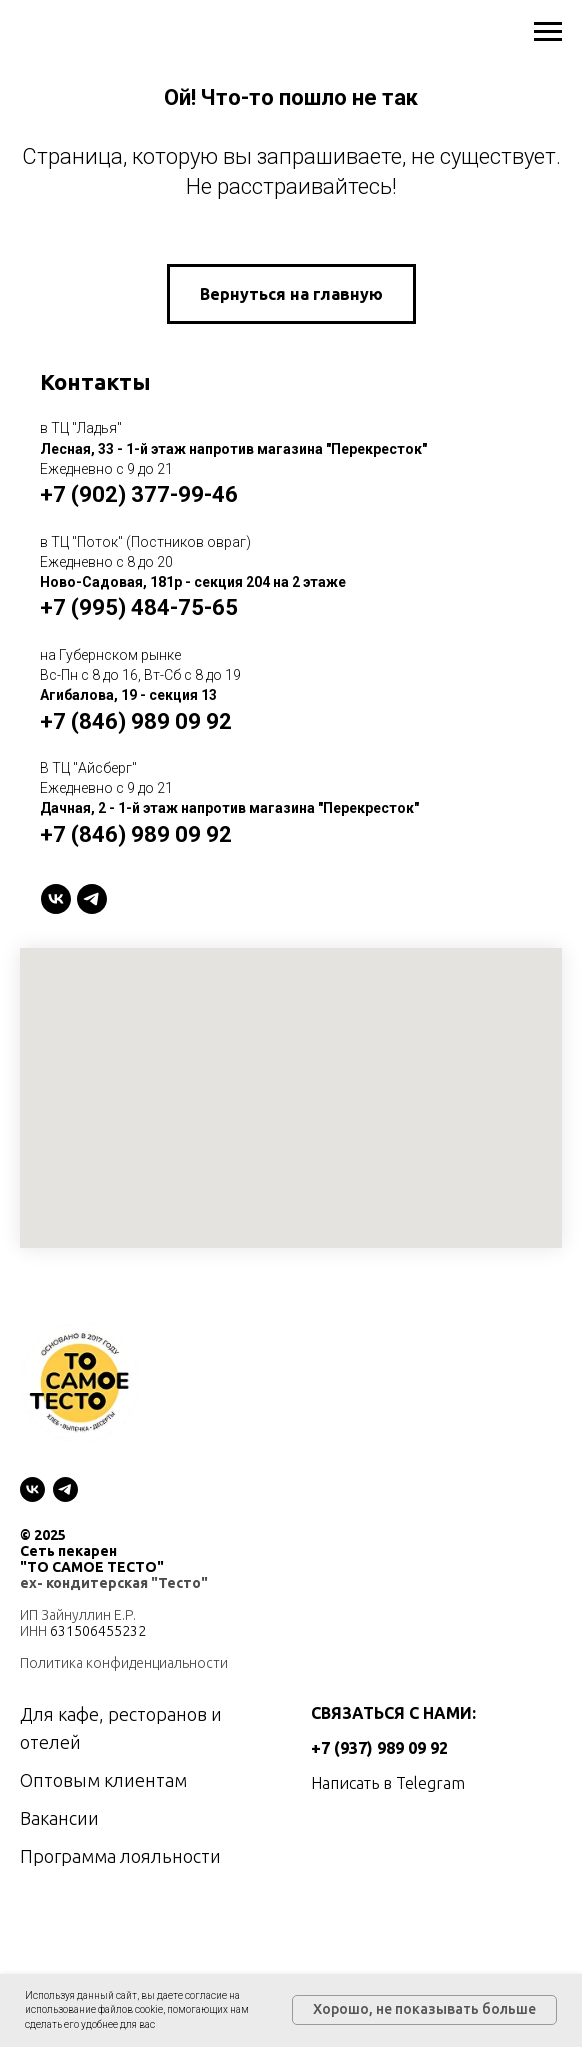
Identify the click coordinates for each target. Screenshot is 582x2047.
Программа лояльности (120, 1856)
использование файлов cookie (94, 2009)
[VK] (56, 899)
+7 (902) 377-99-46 (139, 494)
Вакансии (59, 1818)
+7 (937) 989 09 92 (379, 1748)
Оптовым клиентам (103, 1780)
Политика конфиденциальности (124, 1663)
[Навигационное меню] (548, 32)
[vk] (32, 1489)
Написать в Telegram (388, 1783)
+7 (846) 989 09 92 (136, 721)
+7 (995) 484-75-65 (139, 607)
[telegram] (92, 899)
